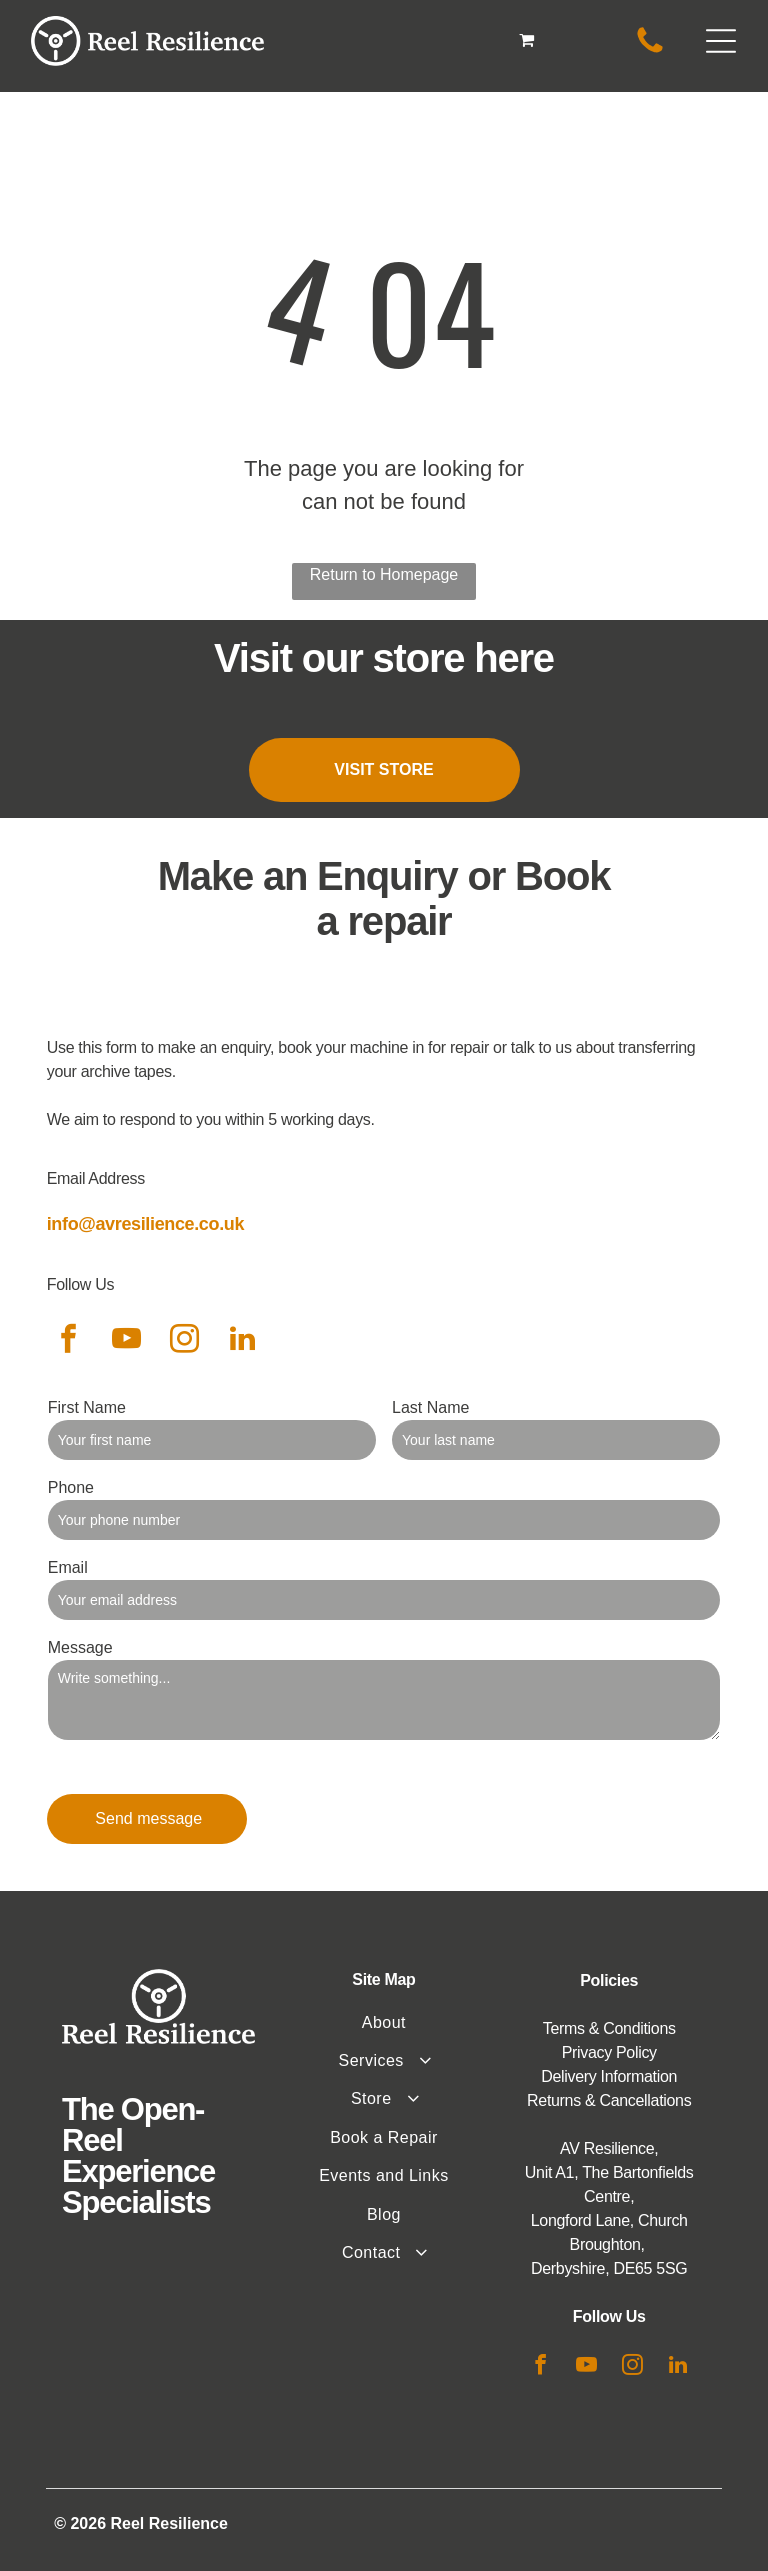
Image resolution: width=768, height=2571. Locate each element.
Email (68, 1567)
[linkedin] (243, 1341)
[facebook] (69, 1341)
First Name (87, 1407)
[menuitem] (384, 2023)
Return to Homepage (384, 574)
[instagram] (185, 1341)
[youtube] (127, 1341)
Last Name (430, 1407)
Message (80, 1647)
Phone (71, 1487)
